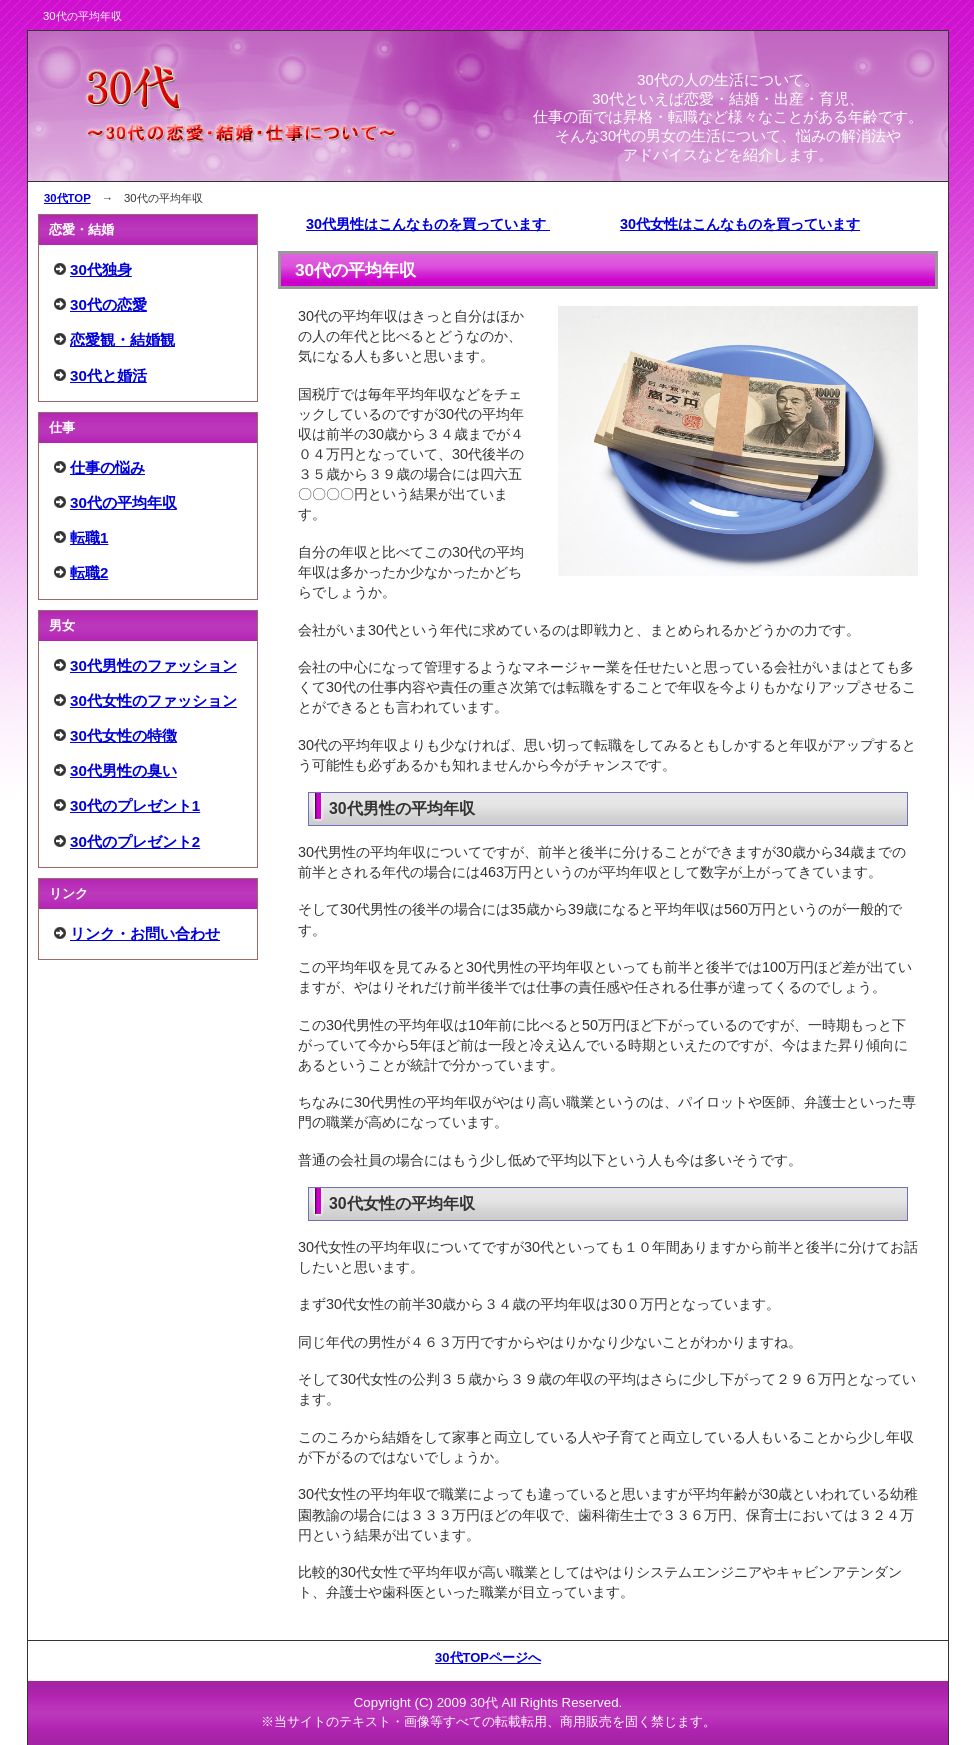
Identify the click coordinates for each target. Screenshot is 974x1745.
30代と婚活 (108, 375)
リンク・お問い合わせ (145, 933)
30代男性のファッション (153, 665)
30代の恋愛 (108, 304)
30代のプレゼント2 (135, 841)
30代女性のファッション (153, 700)
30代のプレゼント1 (135, 805)
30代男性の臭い (123, 770)
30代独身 (101, 269)
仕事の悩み (107, 467)
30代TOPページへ (488, 1657)
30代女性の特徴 (123, 735)
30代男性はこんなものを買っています (428, 224)
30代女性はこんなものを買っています (740, 224)
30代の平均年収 (123, 502)
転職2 (89, 572)
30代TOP (67, 198)
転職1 (89, 537)
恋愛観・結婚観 (122, 339)
